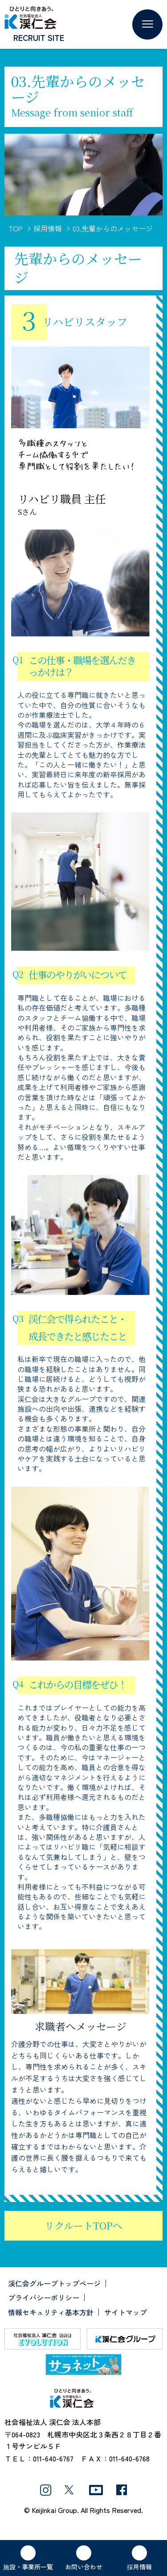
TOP (16, 228)
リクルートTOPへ (83, 2225)
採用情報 (47, 228)
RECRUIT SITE (38, 37)
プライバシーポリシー (43, 2297)
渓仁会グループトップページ (54, 2283)
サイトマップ (125, 2312)
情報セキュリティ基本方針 (51, 2312)
